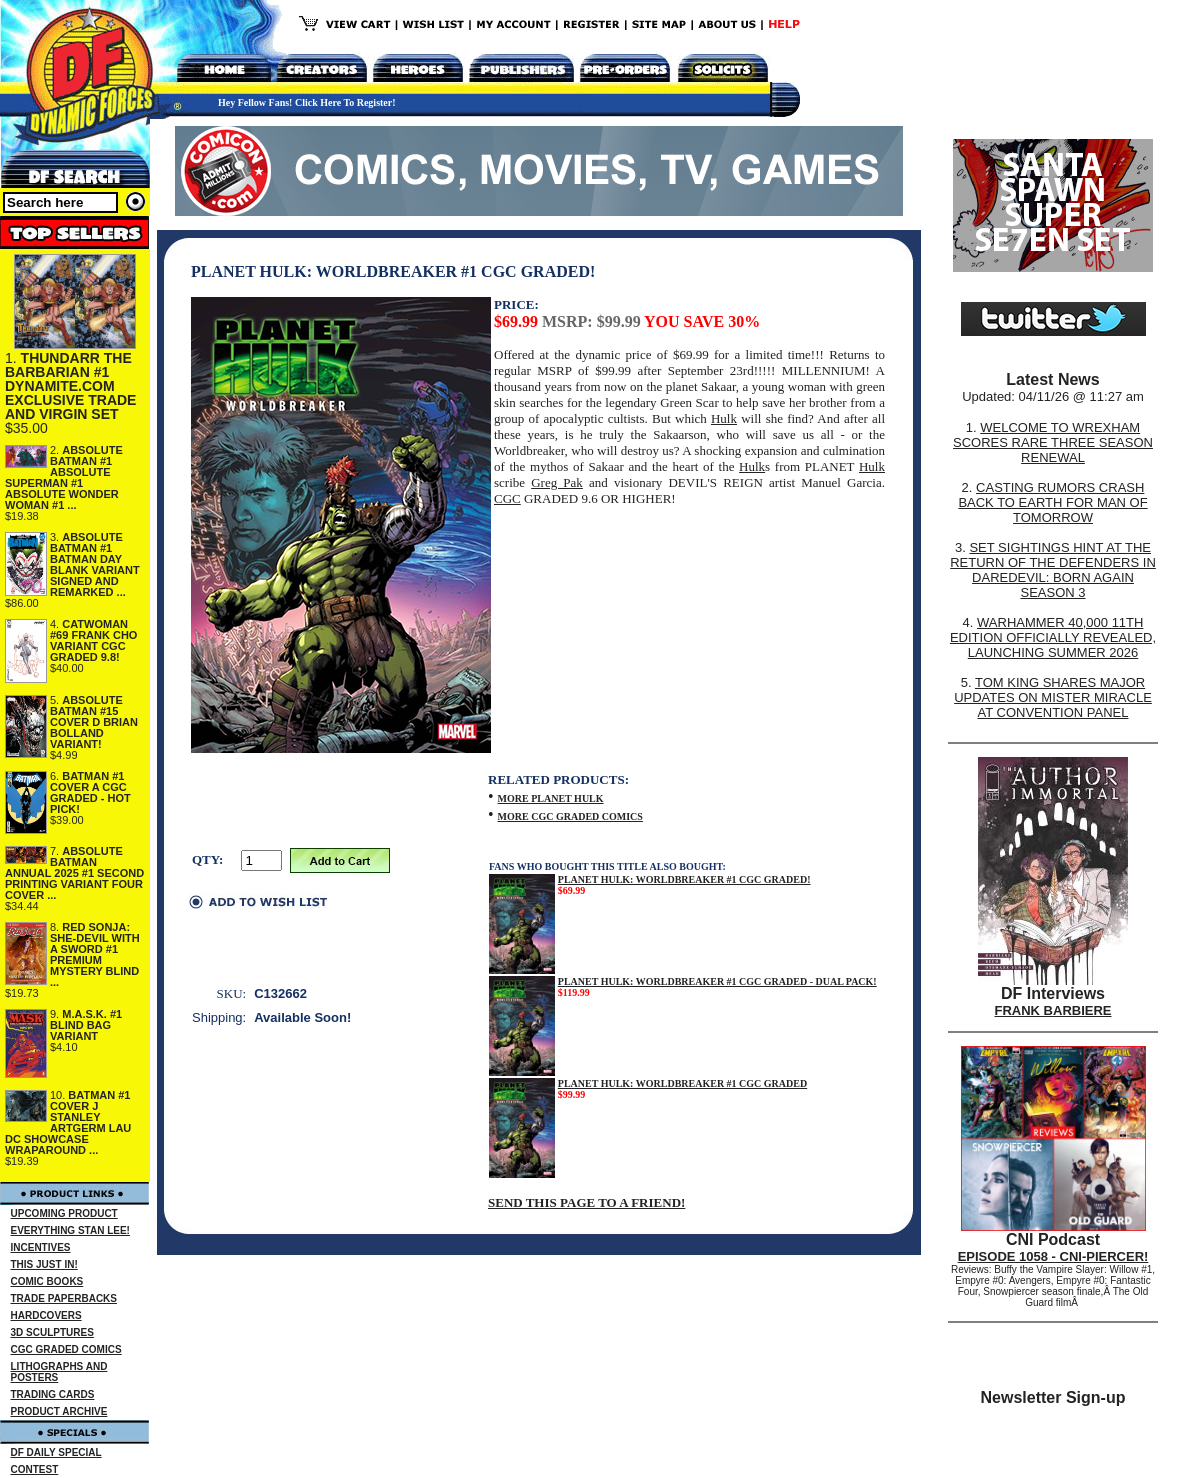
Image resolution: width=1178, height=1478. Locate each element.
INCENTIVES (41, 1247)
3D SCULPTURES (52, 1332)
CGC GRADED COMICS (66, 1349)
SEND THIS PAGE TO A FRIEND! (586, 1202)
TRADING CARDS (53, 1394)
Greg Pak (557, 482)
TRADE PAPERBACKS (64, 1298)
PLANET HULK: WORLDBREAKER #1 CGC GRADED (682, 1083)
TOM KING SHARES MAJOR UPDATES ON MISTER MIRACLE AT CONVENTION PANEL (1053, 697)
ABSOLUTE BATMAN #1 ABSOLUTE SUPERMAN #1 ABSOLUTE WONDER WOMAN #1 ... (64, 477)
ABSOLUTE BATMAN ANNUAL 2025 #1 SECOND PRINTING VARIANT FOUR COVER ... (74, 873)
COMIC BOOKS (47, 1281)
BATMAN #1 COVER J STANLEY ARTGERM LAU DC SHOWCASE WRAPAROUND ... (68, 1122)
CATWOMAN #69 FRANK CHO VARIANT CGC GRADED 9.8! (93, 640)
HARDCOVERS (46, 1315)
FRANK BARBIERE (1053, 1010)
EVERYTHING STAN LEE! (70, 1230)
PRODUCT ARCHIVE (59, 1411)
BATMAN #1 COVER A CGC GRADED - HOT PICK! (90, 792)
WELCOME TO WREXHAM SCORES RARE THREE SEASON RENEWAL (1053, 442)
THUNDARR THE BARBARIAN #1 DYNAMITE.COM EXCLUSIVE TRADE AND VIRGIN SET (70, 386)
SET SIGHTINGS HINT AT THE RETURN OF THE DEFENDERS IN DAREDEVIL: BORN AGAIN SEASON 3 (1053, 570)
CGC (507, 498)
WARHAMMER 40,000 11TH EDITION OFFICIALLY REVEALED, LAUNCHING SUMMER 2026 (1053, 637)
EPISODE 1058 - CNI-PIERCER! (1053, 1256)
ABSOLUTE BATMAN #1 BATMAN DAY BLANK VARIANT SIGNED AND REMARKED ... (95, 564)
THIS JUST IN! (44, 1264)
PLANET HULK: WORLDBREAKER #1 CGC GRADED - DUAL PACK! (717, 981)
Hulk (724, 418)
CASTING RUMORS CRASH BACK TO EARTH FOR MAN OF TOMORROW (1052, 502)
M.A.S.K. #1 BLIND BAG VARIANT (86, 1025)
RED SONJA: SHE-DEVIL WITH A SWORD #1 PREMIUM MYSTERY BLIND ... (95, 954)
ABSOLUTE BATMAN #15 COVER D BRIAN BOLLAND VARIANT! (94, 722)
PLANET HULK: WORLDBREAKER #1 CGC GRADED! (684, 879)
